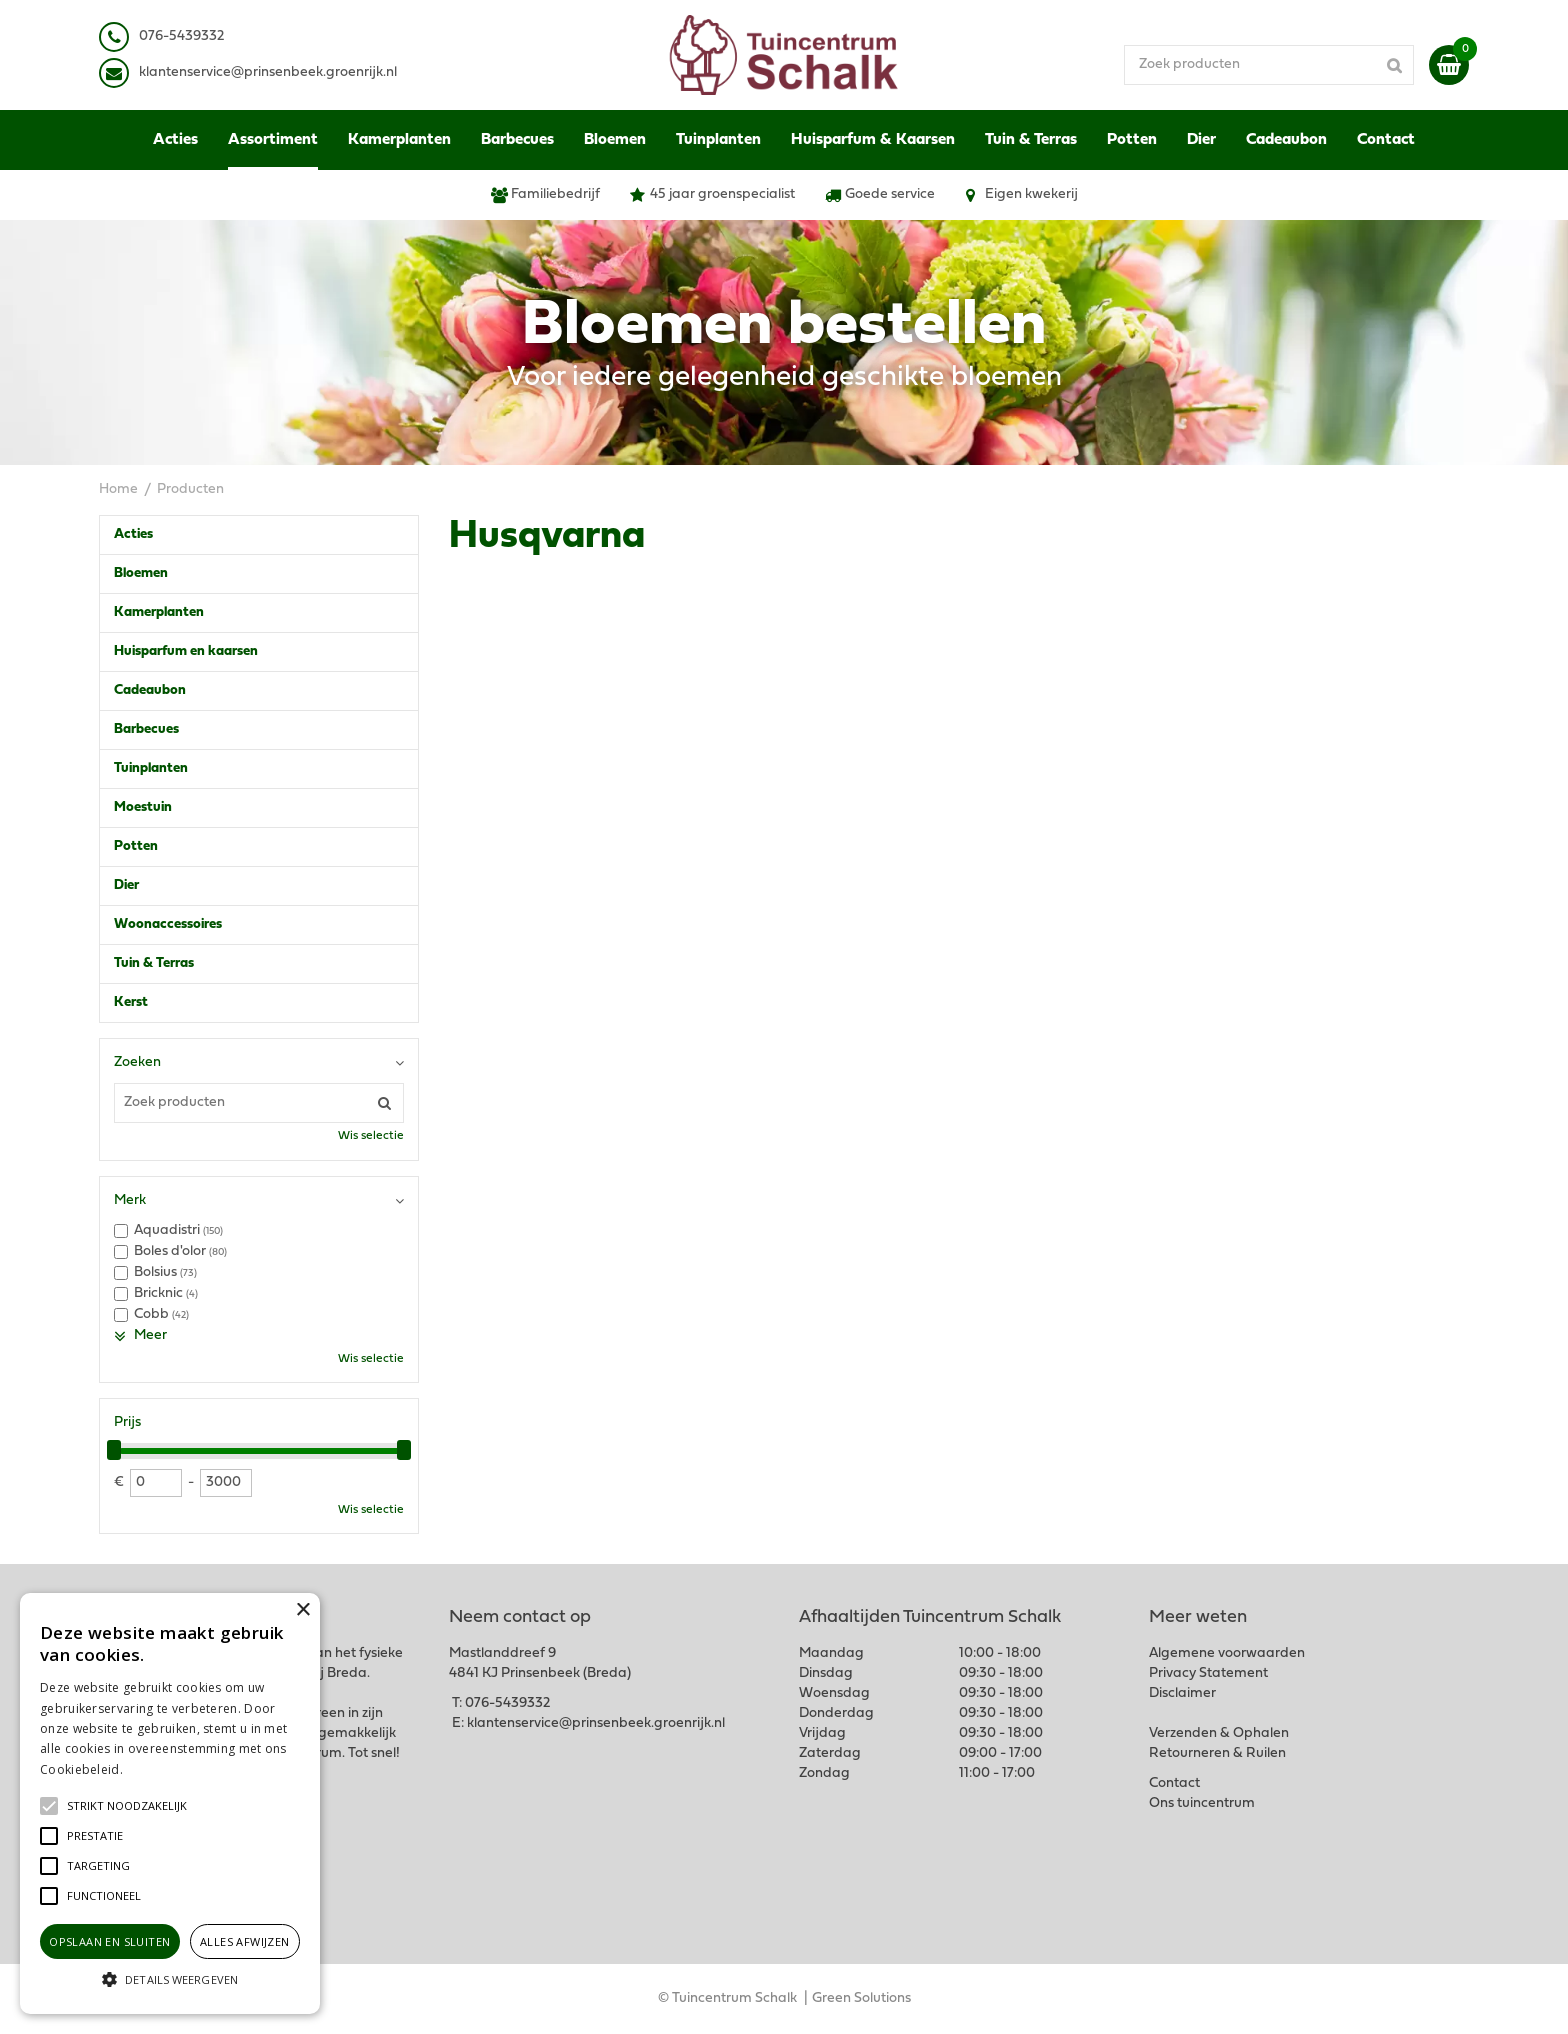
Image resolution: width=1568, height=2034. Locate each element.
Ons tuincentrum (1202, 1803)
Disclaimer (1182, 1693)
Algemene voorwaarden (1227, 1653)
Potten (136, 846)
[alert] (170, 1803)
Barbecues (146, 729)
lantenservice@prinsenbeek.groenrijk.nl (271, 72)
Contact (1174, 1783)
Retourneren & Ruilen (1217, 1753)
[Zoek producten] (1269, 65)
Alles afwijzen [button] (245, 1941)
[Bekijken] (1449, 65)
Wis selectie (371, 1136)
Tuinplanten (151, 768)
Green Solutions (861, 1998)
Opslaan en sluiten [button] (109, 1941)
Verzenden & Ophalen (1219, 1733)
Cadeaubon (150, 690)
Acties (133, 534)
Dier (126, 885)
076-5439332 (507, 1703)
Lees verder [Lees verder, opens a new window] (160, 1769)
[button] (127, 1806)
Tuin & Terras (154, 963)
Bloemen (141, 573)
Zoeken (137, 1062)
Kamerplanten (159, 612)
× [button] (302, 1610)
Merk (130, 1200)
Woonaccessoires (168, 924)
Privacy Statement (1208, 1673)
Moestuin (143, 807)
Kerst (131, 1002)
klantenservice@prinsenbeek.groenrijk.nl (596, 1723)
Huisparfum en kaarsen (186, 651)
